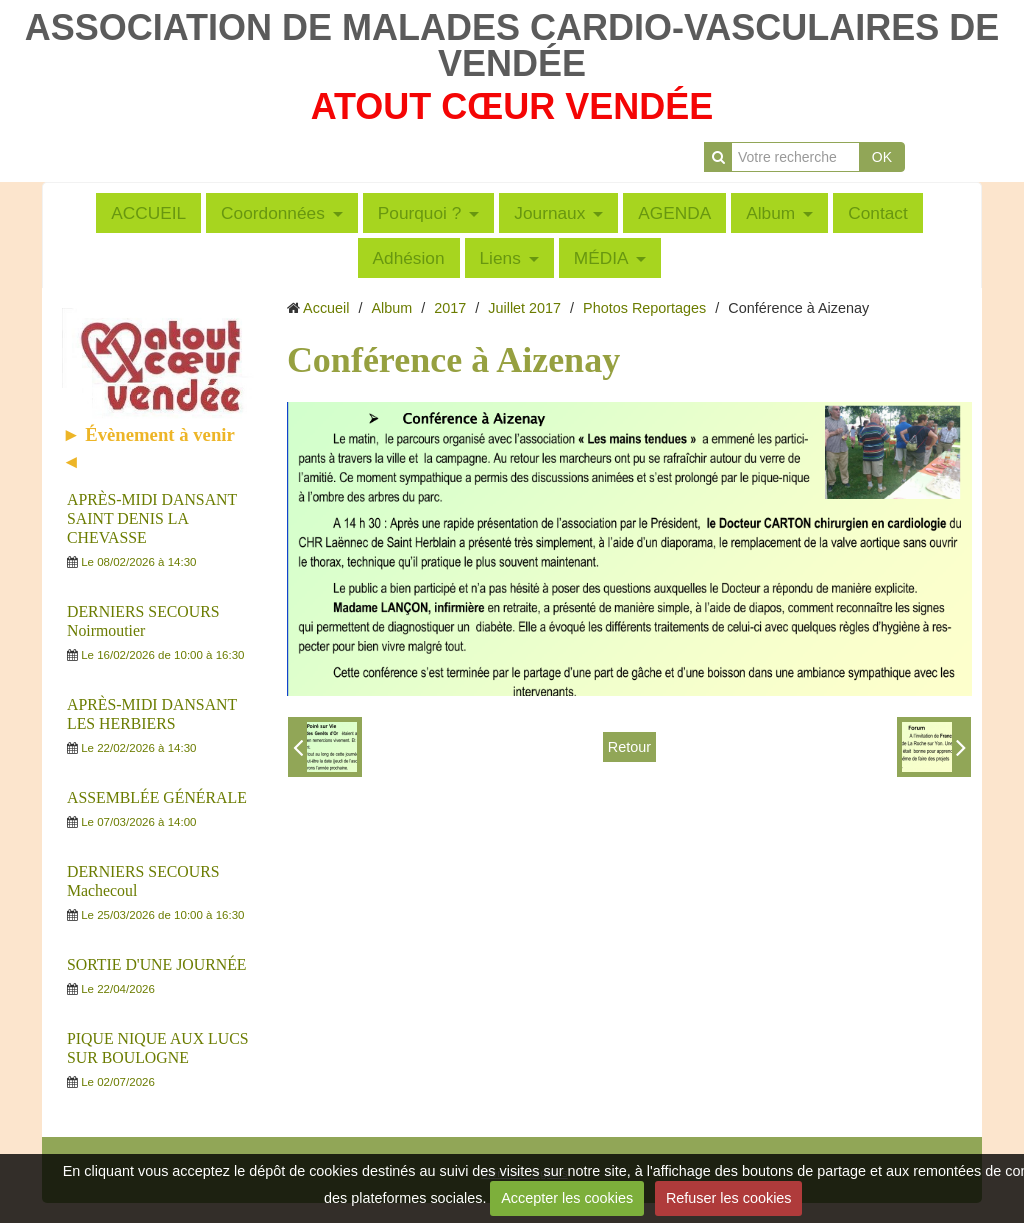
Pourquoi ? (420, 213)
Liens (500, 258)
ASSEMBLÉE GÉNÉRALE (157, 797)
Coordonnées (273, 213)
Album (770, 213)
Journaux (549, 213)
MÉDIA (601, 258)
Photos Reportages (644, 308)
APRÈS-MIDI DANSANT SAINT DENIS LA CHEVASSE (152, 518)
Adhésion (409, 258)
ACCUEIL (148, 213)
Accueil (326, 308)
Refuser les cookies (729, 1198)
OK (882, 157)
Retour (629, 747)
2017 (450, 308)
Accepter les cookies (567, 1198)
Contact (878, 213)
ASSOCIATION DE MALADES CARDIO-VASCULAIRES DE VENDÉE (512, 45)
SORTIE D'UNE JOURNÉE (157, 964)
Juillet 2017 (524, 308)
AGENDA (674, 213)
